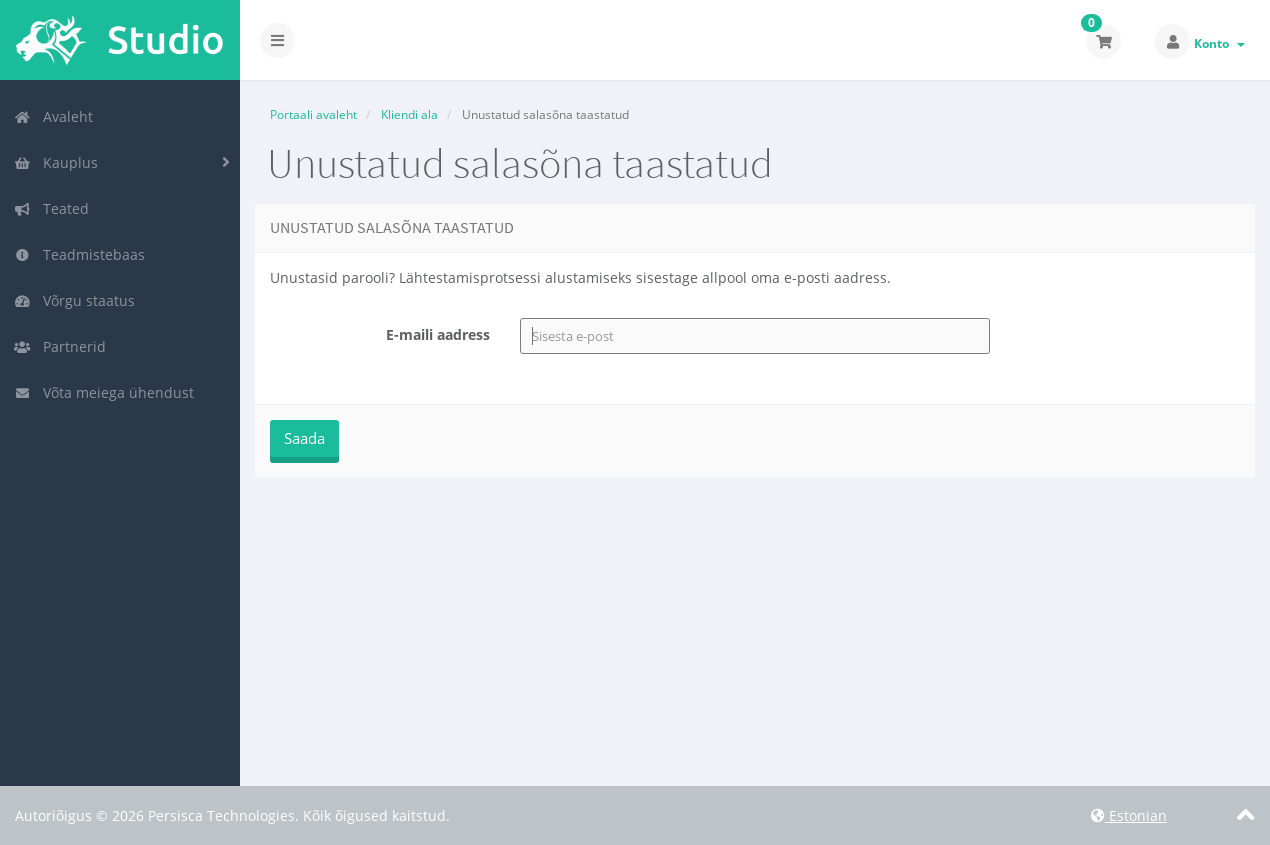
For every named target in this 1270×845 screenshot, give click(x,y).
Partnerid (60, 346)
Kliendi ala (409, 114)
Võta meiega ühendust (104, 392)
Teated (51, 208)
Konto (1219, 43)
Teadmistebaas (79, 254)
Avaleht (53, 116)
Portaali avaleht (313, 114)
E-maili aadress (438, 334)
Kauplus (56, 162)
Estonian (1129, 815)
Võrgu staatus (74, 300)
